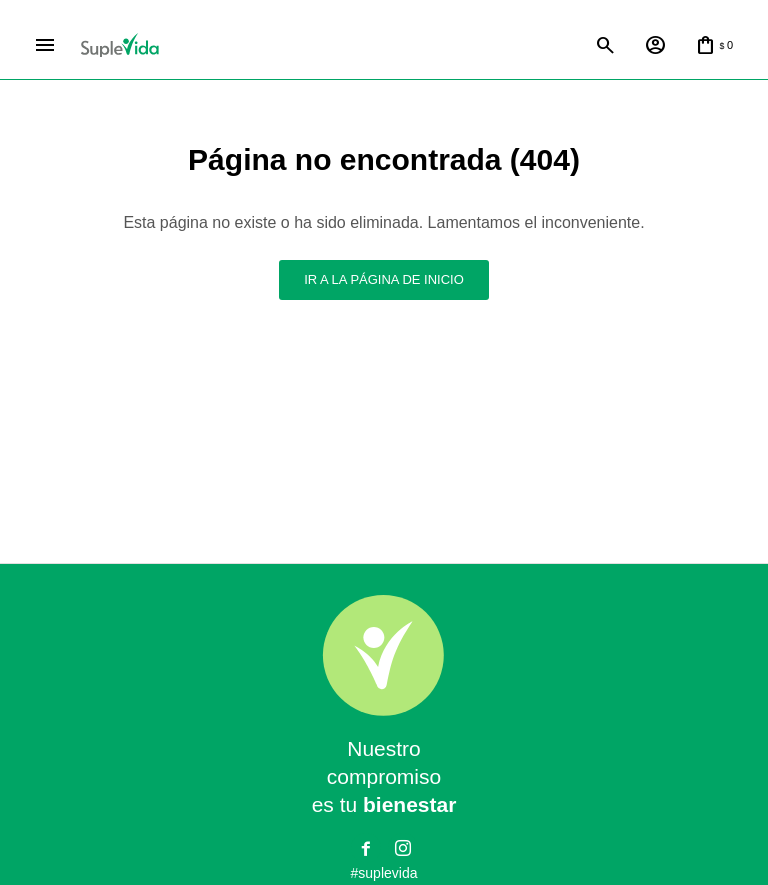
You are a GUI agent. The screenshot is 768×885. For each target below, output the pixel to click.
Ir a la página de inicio (384, 279)
